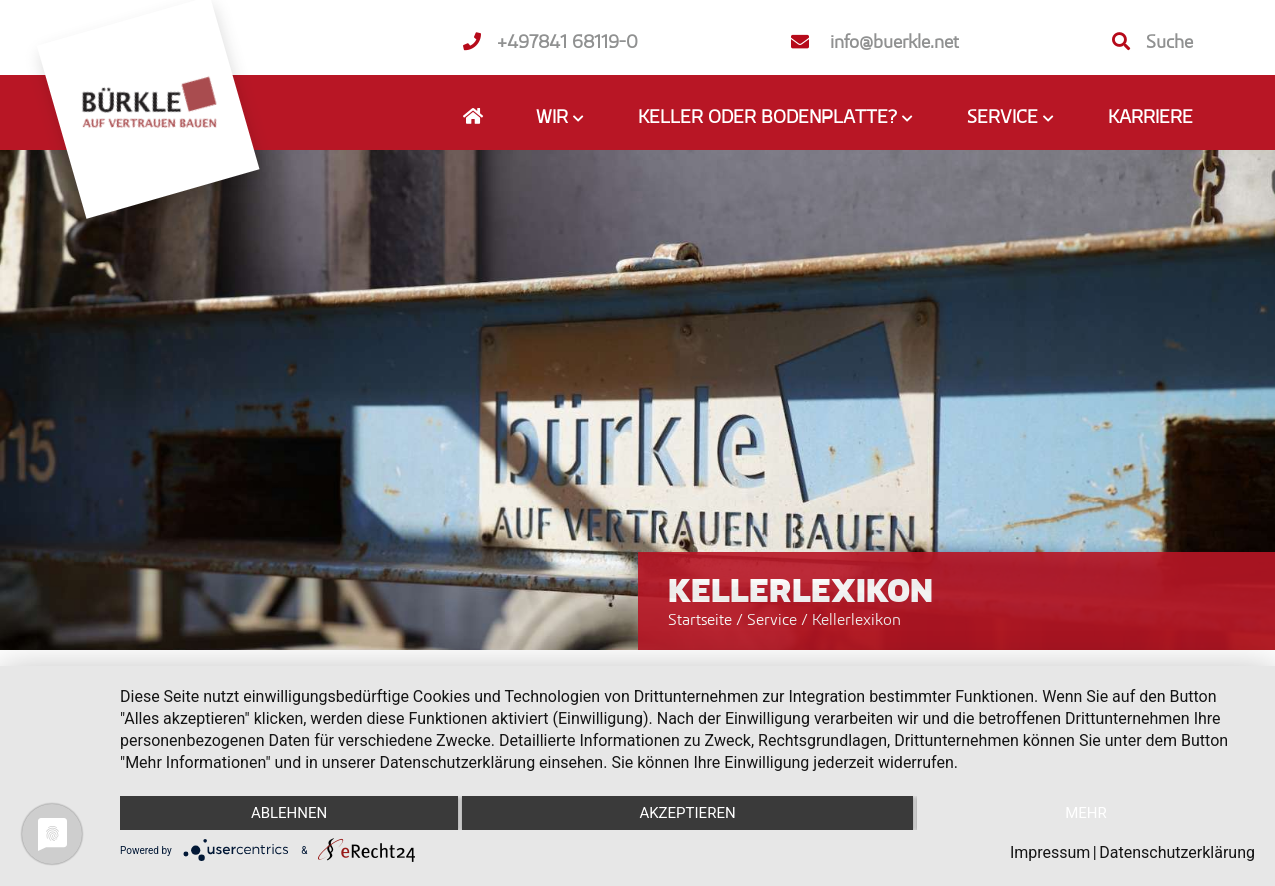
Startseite (700, 619)
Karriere (1150, 116)
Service (774, 619)
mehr (1086, 813)
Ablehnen (289, 813)
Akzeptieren (687, 813)
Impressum (1050, 852)
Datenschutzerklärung (1177, 852)
